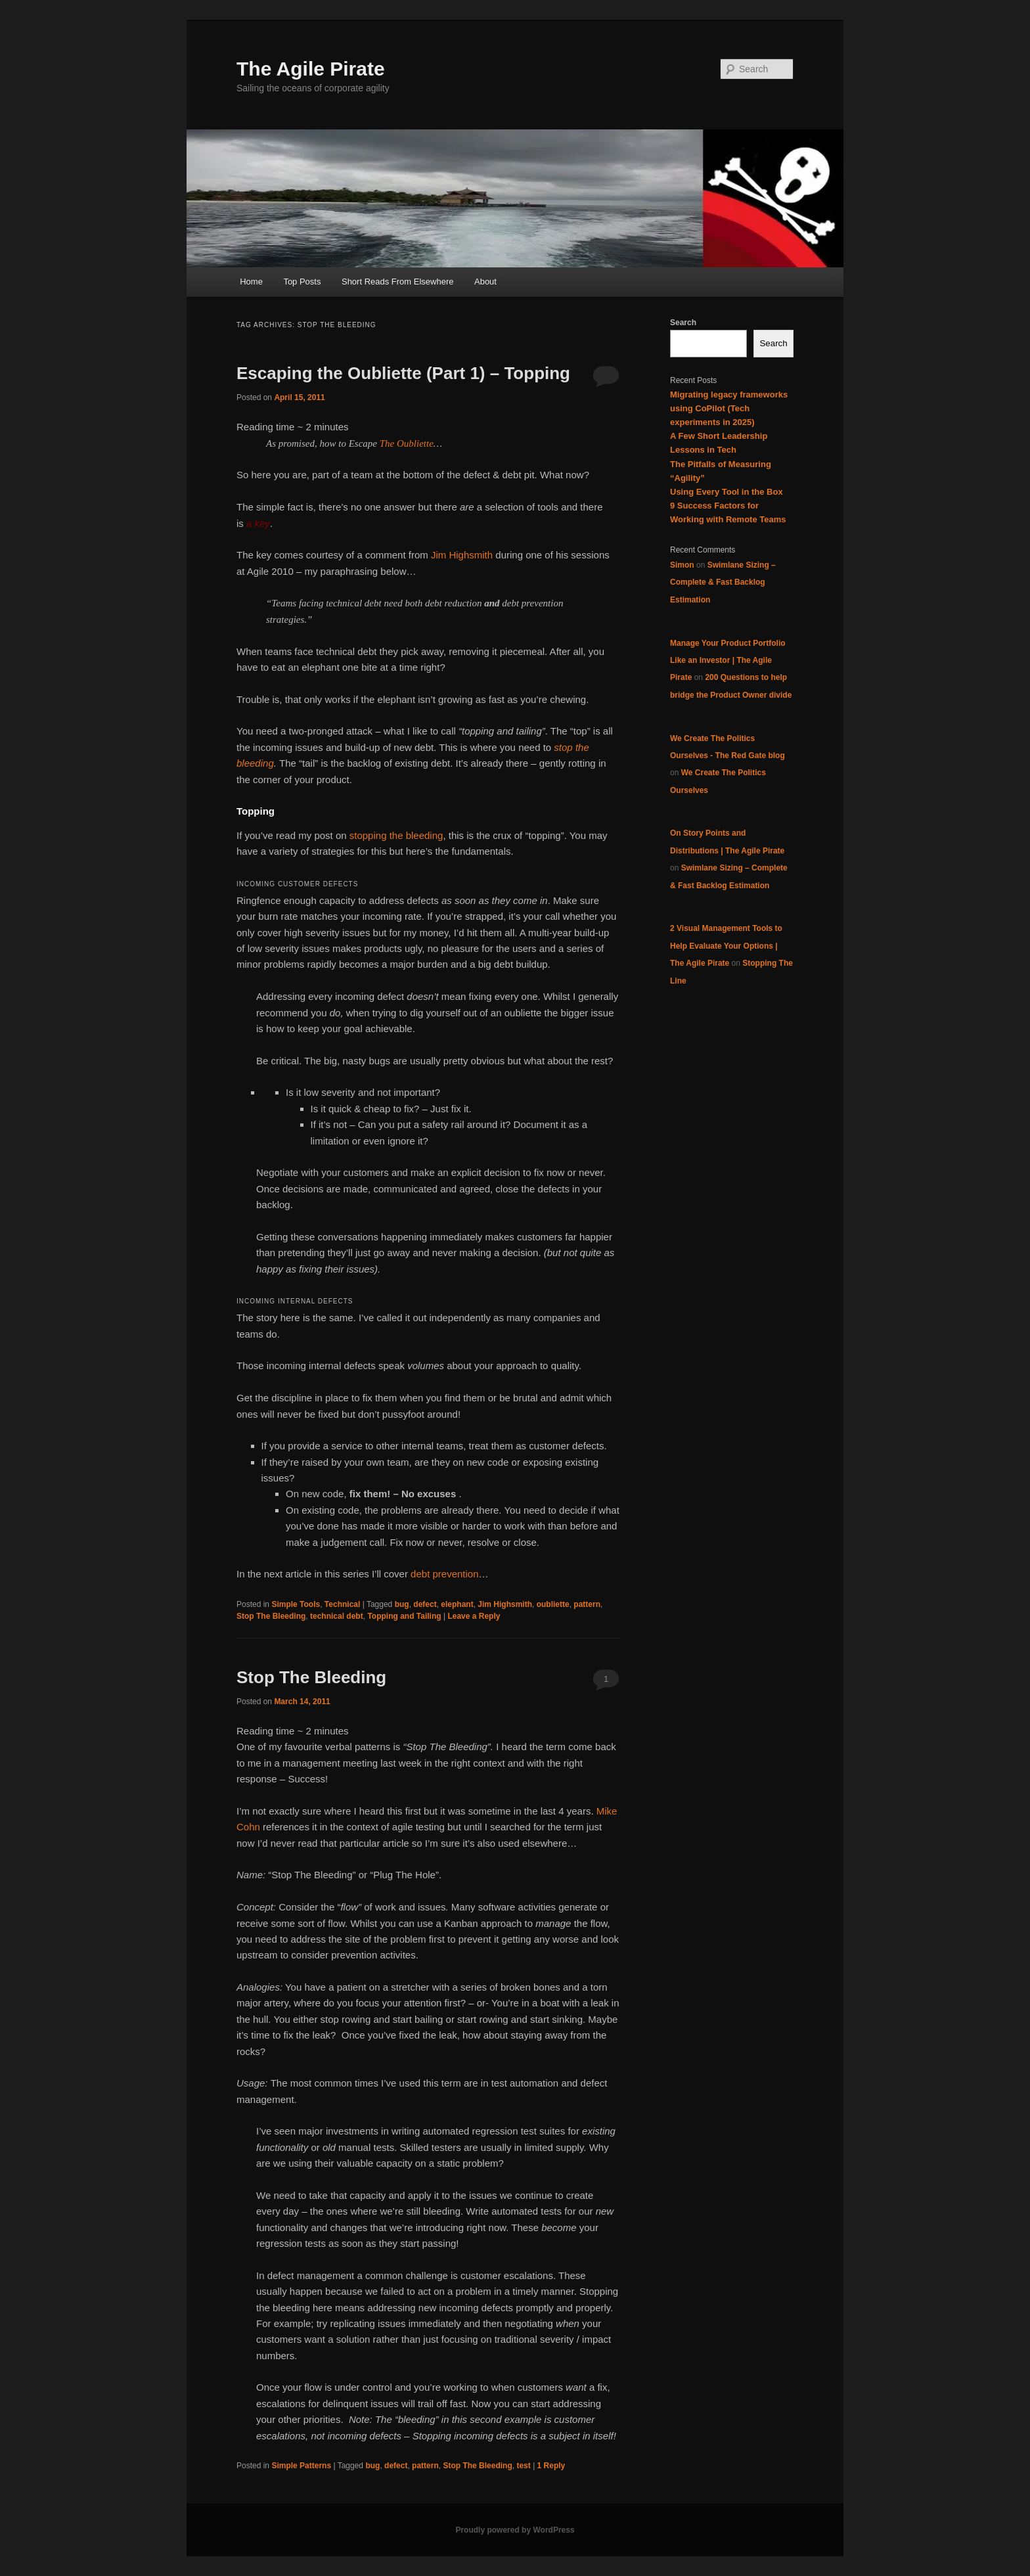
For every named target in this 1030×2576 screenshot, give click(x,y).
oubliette (553, 1604)
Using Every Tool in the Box (726, 492)
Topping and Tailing (404, 1616)
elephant (457, 1604)
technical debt (336, 1616)
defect (424, 1604)
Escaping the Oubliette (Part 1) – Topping (403, 373)
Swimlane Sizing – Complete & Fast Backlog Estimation (723, 582)
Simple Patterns (301, 2465)
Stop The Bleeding (270, 1616)
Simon (682, 565)
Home (251, 281)
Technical (342, 1604)
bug (402, 1604)
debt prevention (444, 1573)
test (523, 2465)
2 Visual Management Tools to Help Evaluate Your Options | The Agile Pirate (726, 946)
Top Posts (302, 281)
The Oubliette (407, 443)
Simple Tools (295, 1604)
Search (683, 322)
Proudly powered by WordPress (514, 2530)
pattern (586, 1604)
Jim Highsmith (462, 554)
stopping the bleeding (396, 835)
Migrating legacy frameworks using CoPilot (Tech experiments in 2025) (729, 408)
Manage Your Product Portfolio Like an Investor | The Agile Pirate (728, 661)
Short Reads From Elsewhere (398, 281)
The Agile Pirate (310, 68)
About (485, 281)
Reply (551, 2465)
